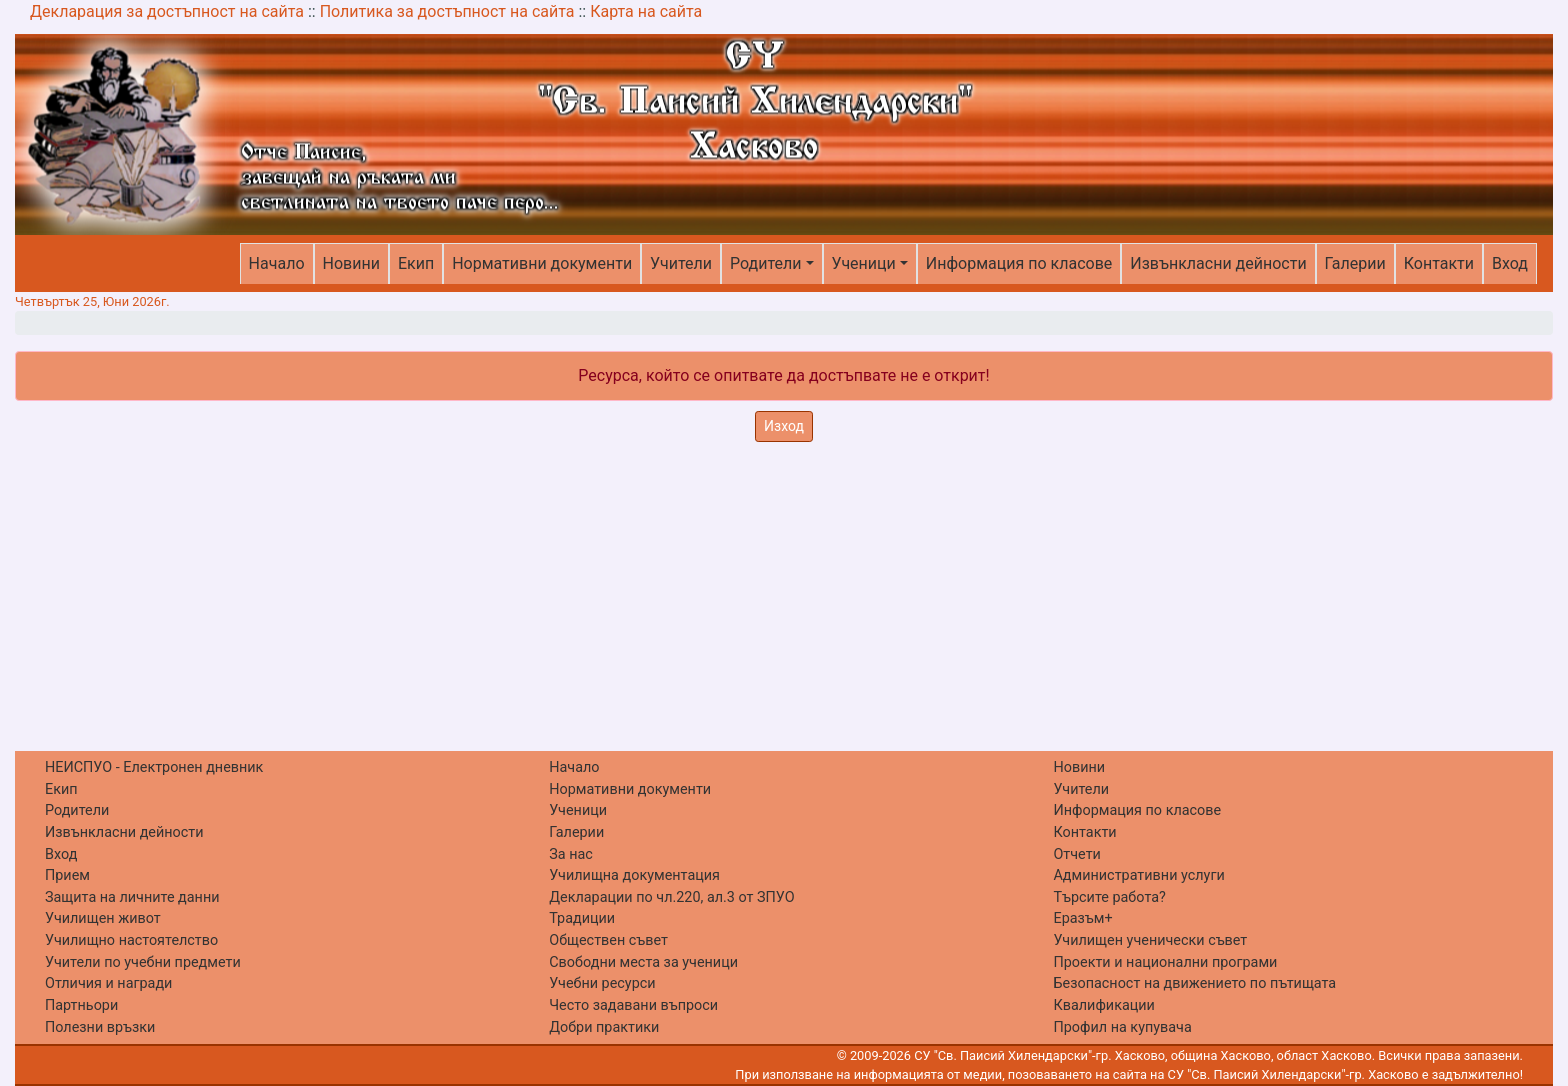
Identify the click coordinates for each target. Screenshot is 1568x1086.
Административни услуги (1138, 875)
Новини (351, 263)
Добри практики (604, 1027)
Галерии (1355, 263)
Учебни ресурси (602, 983)
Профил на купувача (1122, 1027)
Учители (681, 263)
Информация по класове (1019, 263)
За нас (571, 854)
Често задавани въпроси (633, 1005)
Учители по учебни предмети (143, 962)
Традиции (582, 918)
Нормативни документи (542, 263)
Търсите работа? (1109, 897)
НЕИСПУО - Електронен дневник (154, 767)
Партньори (81, 1005)
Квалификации (1103, 1005)
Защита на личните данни (132, 897)
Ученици (864, 263)
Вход (1510, 263)
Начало (277, 263)
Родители (765, 263)
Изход (784, 426)
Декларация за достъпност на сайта (167, 11)
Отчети (1076, 854)
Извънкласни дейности (1218, 263)
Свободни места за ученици (643, 962)
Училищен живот (103, 918)
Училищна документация (634, 875)
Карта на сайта (646, 11)
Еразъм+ (1082, 918)
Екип (416, 263)
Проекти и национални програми (1165, 962)
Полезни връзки (100, 1027)
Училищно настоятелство (131, 940)
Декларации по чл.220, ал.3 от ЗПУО (671, 897)
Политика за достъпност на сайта (447, 11)
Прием (67, 875)
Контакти (1439, 263)
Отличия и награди (108, 983)
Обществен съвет (608, 940)
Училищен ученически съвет (1150, 940)
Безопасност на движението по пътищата (1194, 983)
